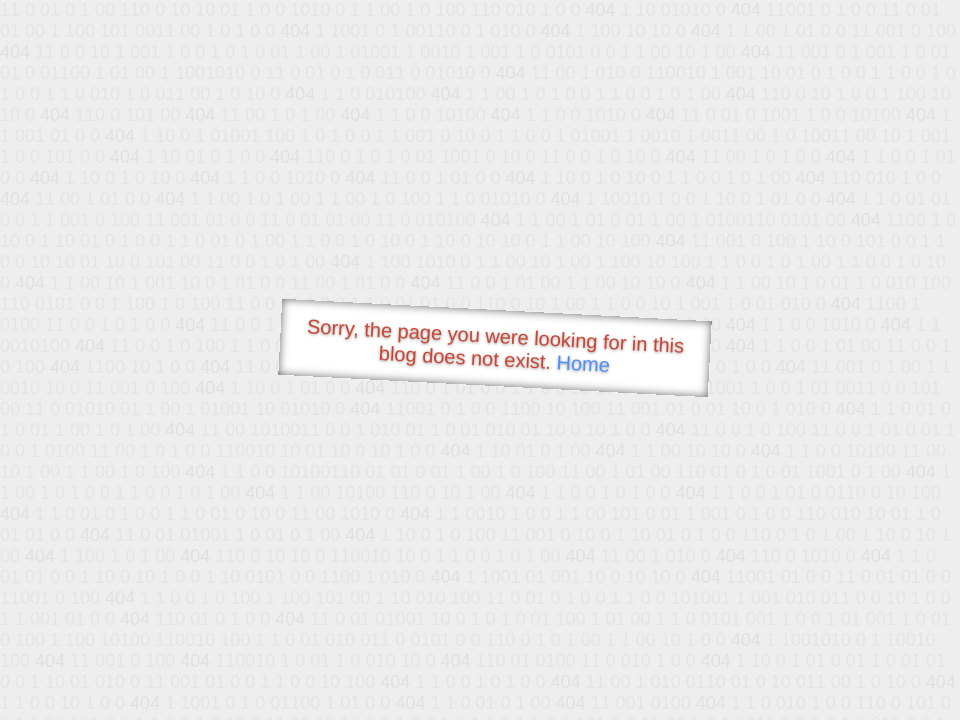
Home (583, 363)
